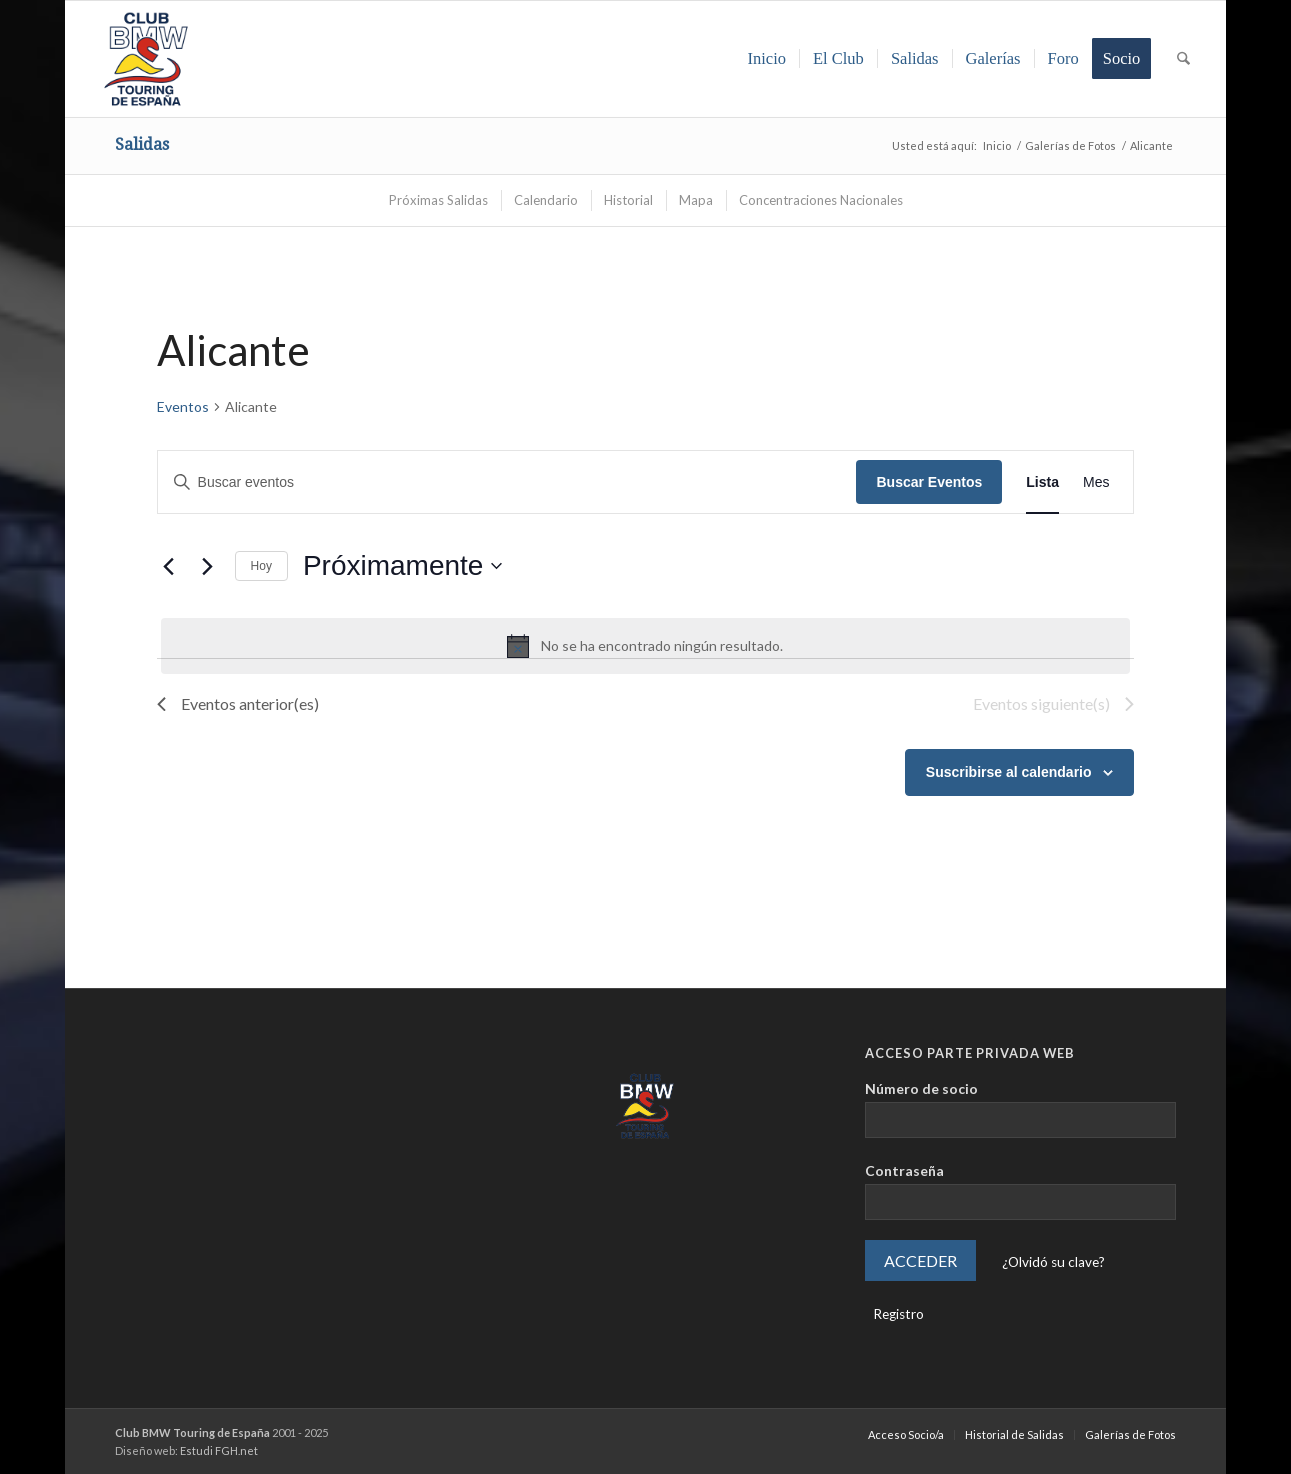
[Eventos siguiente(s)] (208, 566)
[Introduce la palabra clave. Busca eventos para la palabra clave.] (507, 482)
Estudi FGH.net (219, 1450)
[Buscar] (1183, 59)
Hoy (261, 566)
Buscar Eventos (929, 482)
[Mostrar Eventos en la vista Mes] (1096, 482)
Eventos (183, 406)
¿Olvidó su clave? (1053, 1262)
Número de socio (921, 1088)
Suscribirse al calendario (1009, 772)
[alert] (646, 646)
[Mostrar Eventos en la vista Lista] (1042, 482)
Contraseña (904, 1170)
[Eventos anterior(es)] (169, 566)
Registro (898, 1314)
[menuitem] (766, 59)
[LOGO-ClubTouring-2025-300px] (146, 59)
